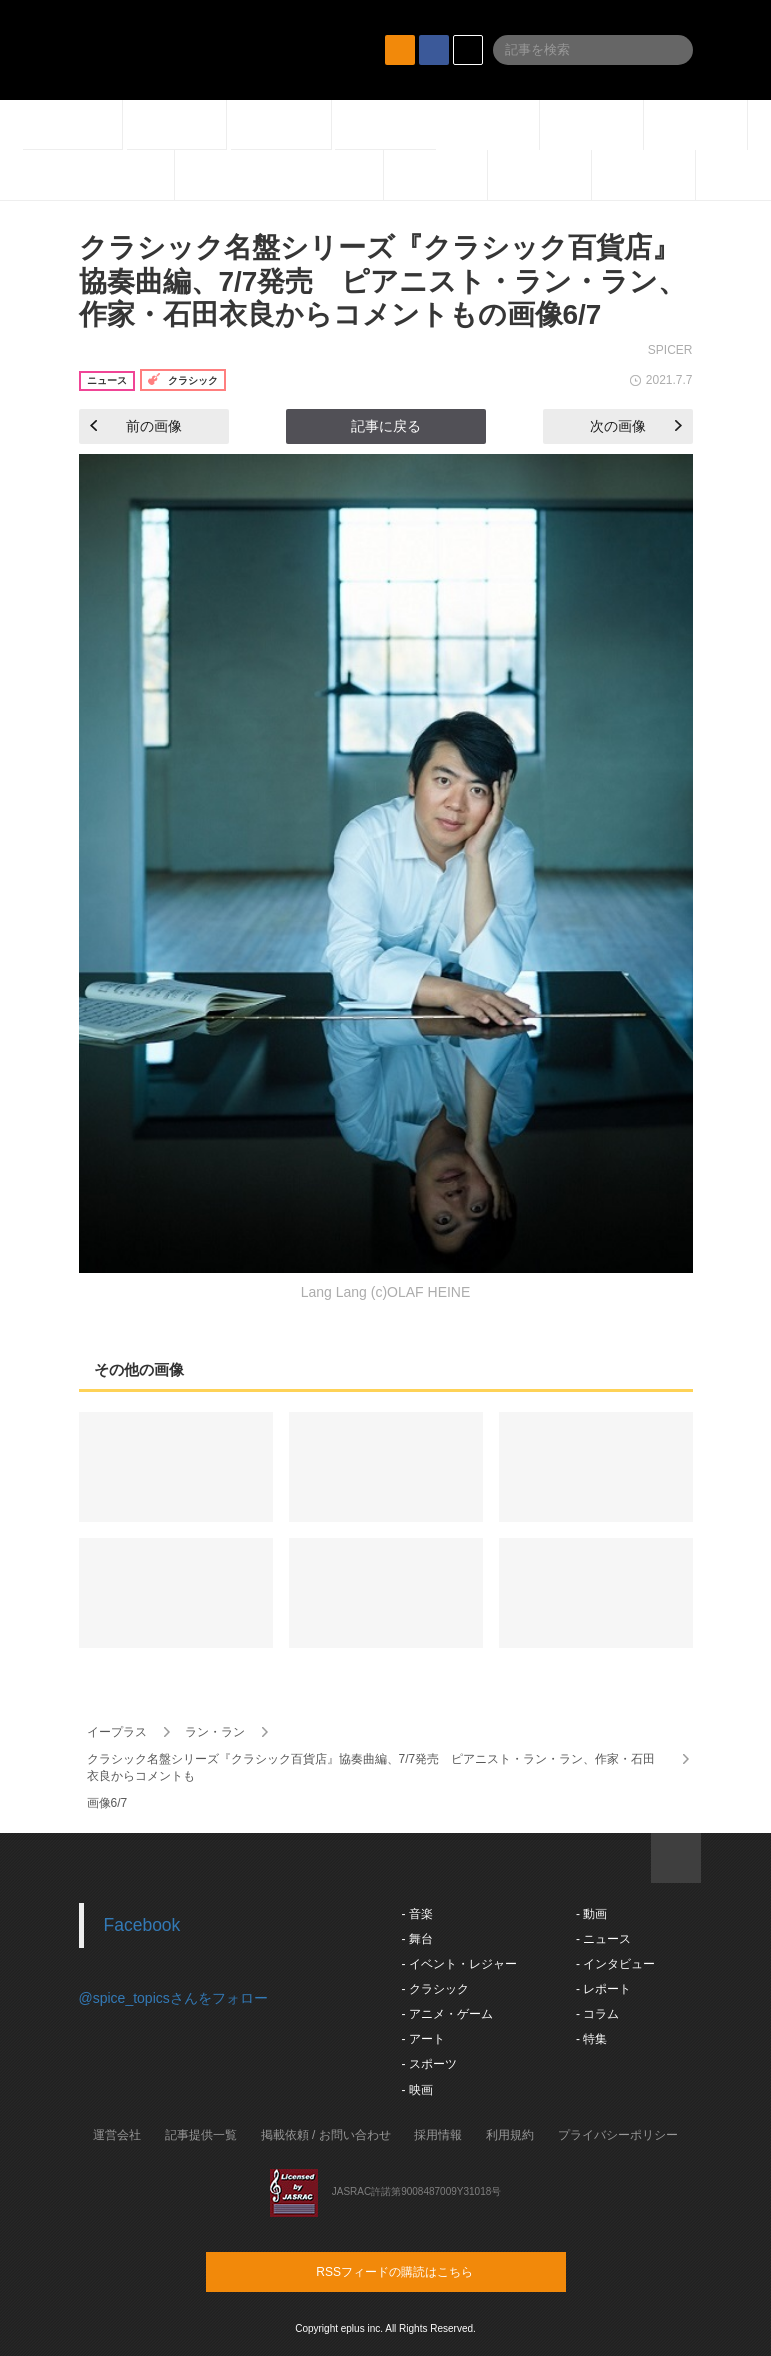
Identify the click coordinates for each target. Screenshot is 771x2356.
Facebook (142, 1925)
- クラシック (435, 1989)
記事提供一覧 (201, 2135)
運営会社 (117, 2135)
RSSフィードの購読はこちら (424, 2271)
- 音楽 (417, 1914)
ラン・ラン (215, 1732)
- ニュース (603, 1939)
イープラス (117, 1732)
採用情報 (438, 2135)
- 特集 (591, 2039)
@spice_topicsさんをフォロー (173, 1998)
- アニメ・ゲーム (447, 2014)
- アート (423, 2039)
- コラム (597, 2014)
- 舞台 (417, 1939)
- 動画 (591, 1914)
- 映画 (417, 2090)
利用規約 (510, 2135)
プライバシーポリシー (618, 2135)
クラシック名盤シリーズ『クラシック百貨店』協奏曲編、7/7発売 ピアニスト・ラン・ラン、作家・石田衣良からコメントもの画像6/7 (383, 281)
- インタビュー (615, 1964)
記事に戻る (386, 426)
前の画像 (136, 426)
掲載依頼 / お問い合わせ (326, 2135)
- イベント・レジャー (459, 1964)
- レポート (603, 1989)
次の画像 (636, 426)
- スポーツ (429, 2064)
